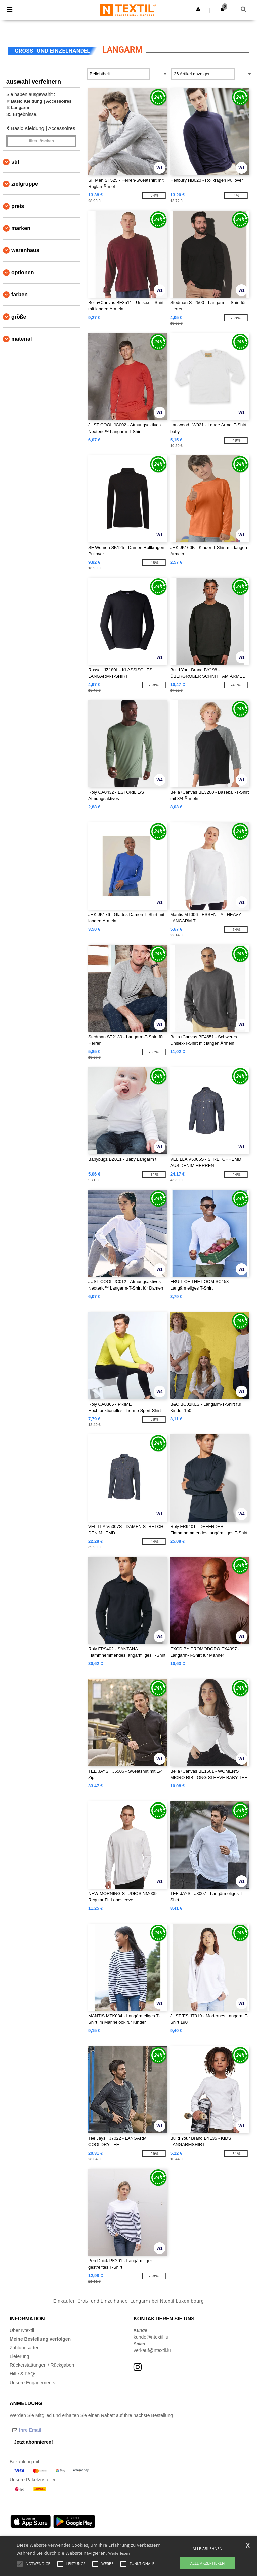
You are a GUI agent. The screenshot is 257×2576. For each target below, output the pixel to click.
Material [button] (21, 339)
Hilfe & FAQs (23, 2374)
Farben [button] (19, 294)
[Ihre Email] (45, 2430)
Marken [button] (20, 228)
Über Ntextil (22, 2330)
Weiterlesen (119, 2553)
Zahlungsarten (25, 2347)
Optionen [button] (22, 272)
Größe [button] (18, 317)
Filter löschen (41, 141)
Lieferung (19, 2356)
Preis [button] (17, 206)
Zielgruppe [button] (24, 184)
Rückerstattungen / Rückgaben (42, 2365)
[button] (198, 9)
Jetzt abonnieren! (33, 2442)
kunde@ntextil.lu (151, 2337)
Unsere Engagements (32, 2382)
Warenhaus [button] (25, 250)
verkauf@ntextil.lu (152, 2350)
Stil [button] (15, 162)
